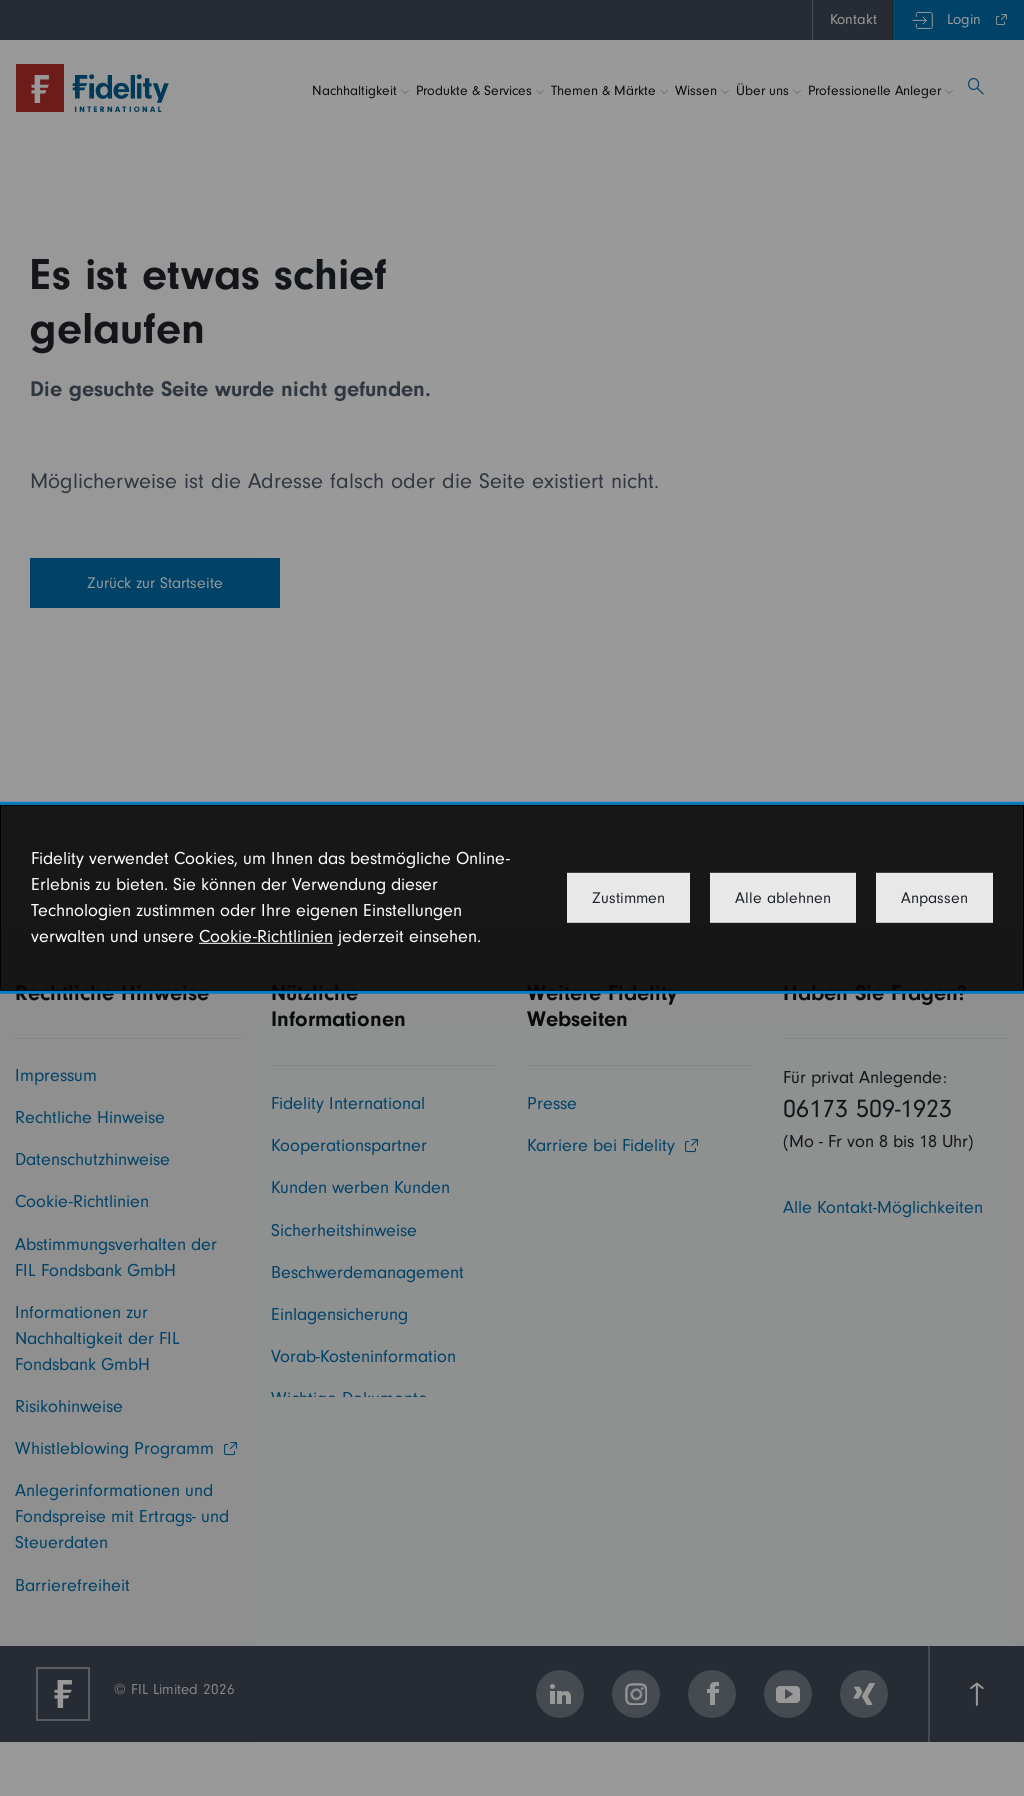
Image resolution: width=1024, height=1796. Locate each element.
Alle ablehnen (783, 898)
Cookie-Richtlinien (266, 936)
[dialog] (512, 898)
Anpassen (934, 898)
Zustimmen (628, 898)
